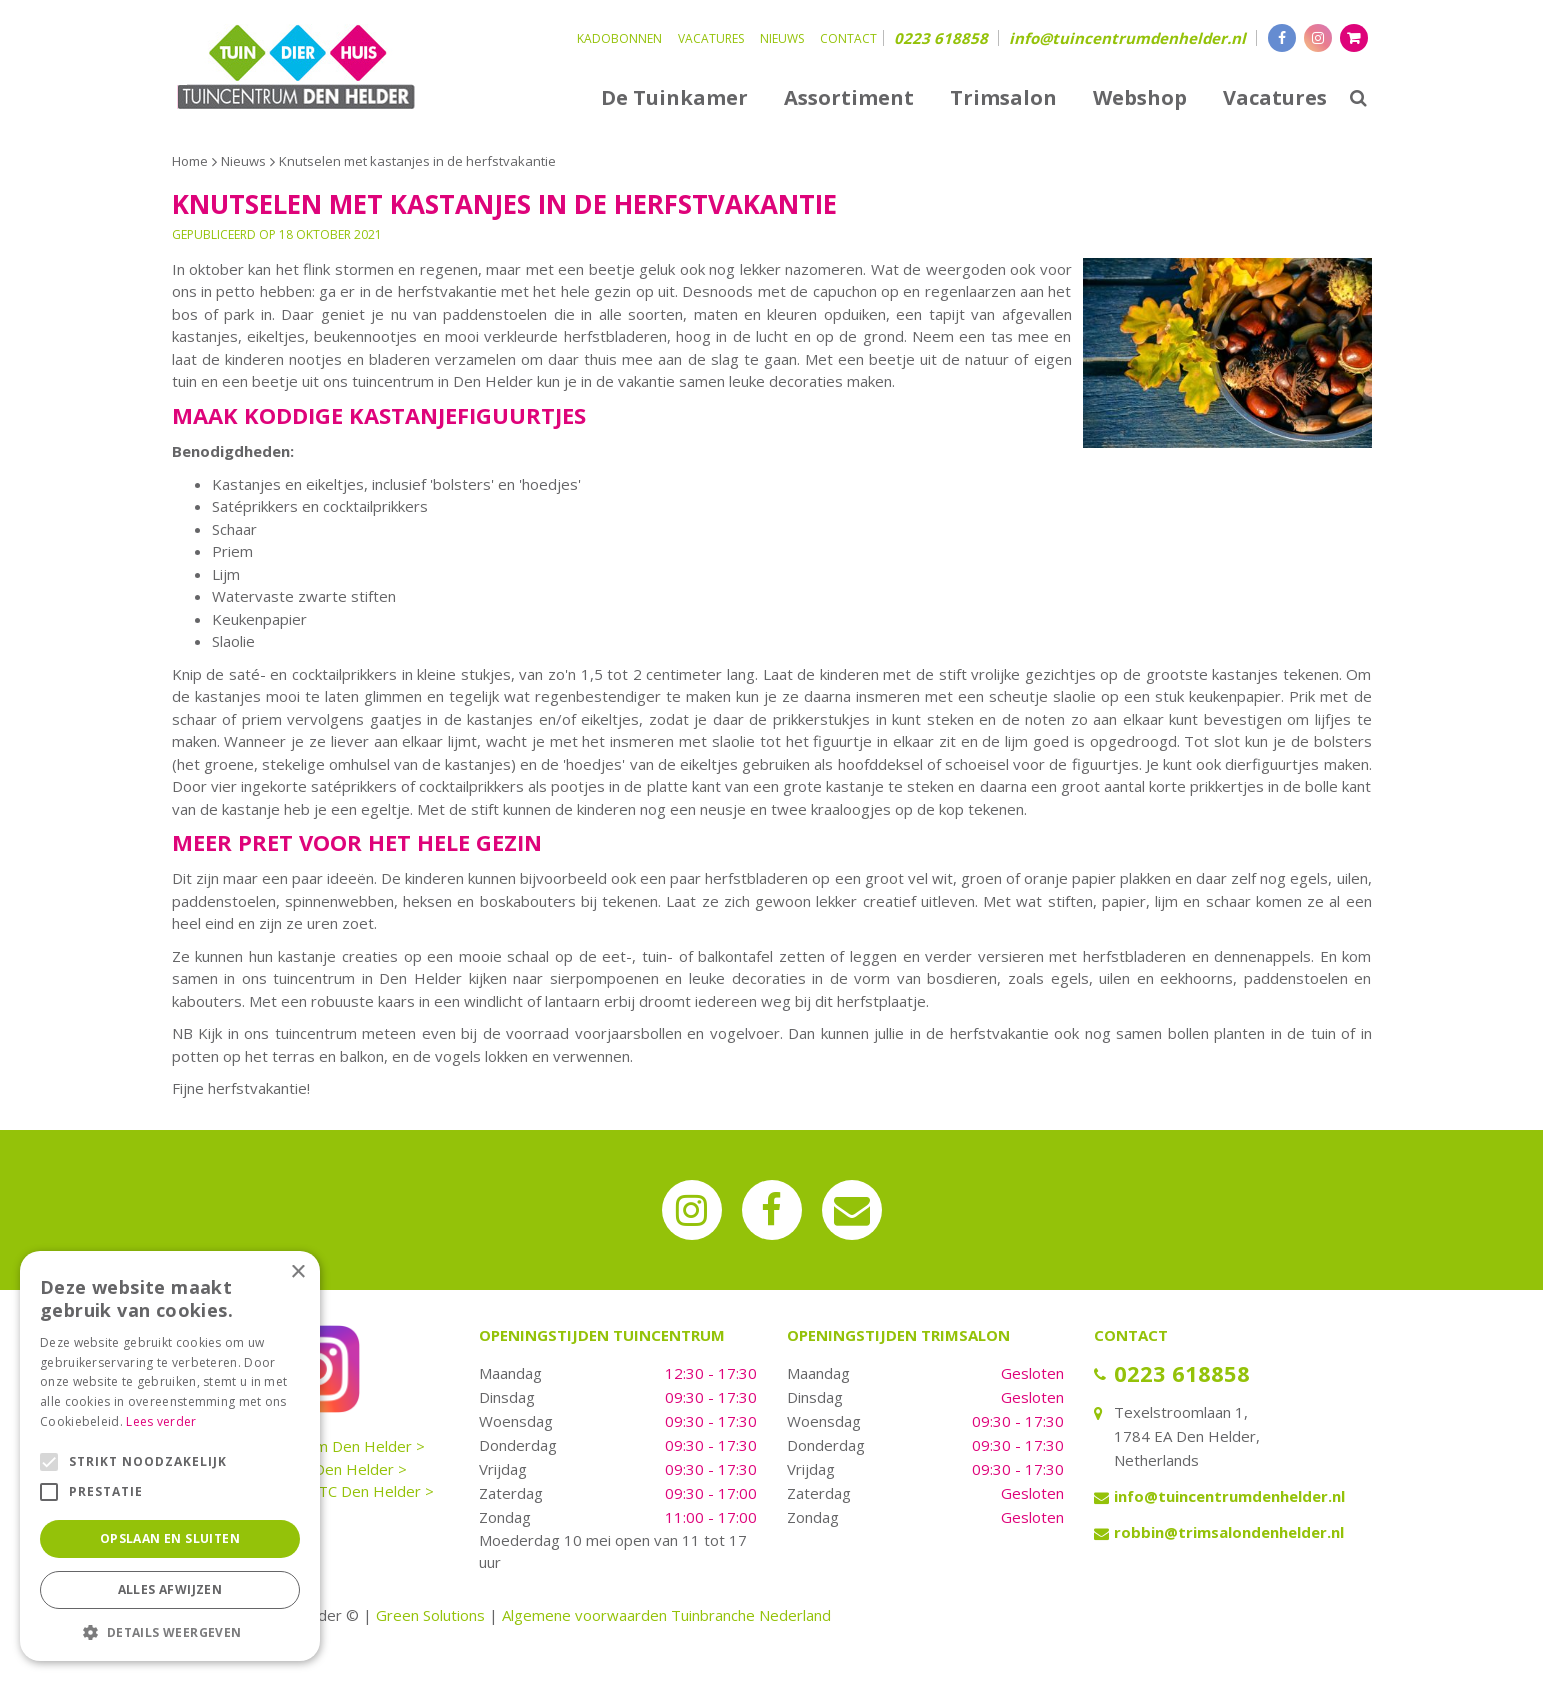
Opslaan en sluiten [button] (170, 1538)
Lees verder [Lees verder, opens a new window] (161, 1421)
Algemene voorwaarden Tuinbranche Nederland (666, 1615)
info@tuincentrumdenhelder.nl (1127, 38)
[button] (170, 1631)
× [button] (297, 1272)
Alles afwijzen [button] (170, 1589)
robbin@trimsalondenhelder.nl (1229, 1532)
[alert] (170, 1456)
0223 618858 (941, 38)
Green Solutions (430, 1615)
